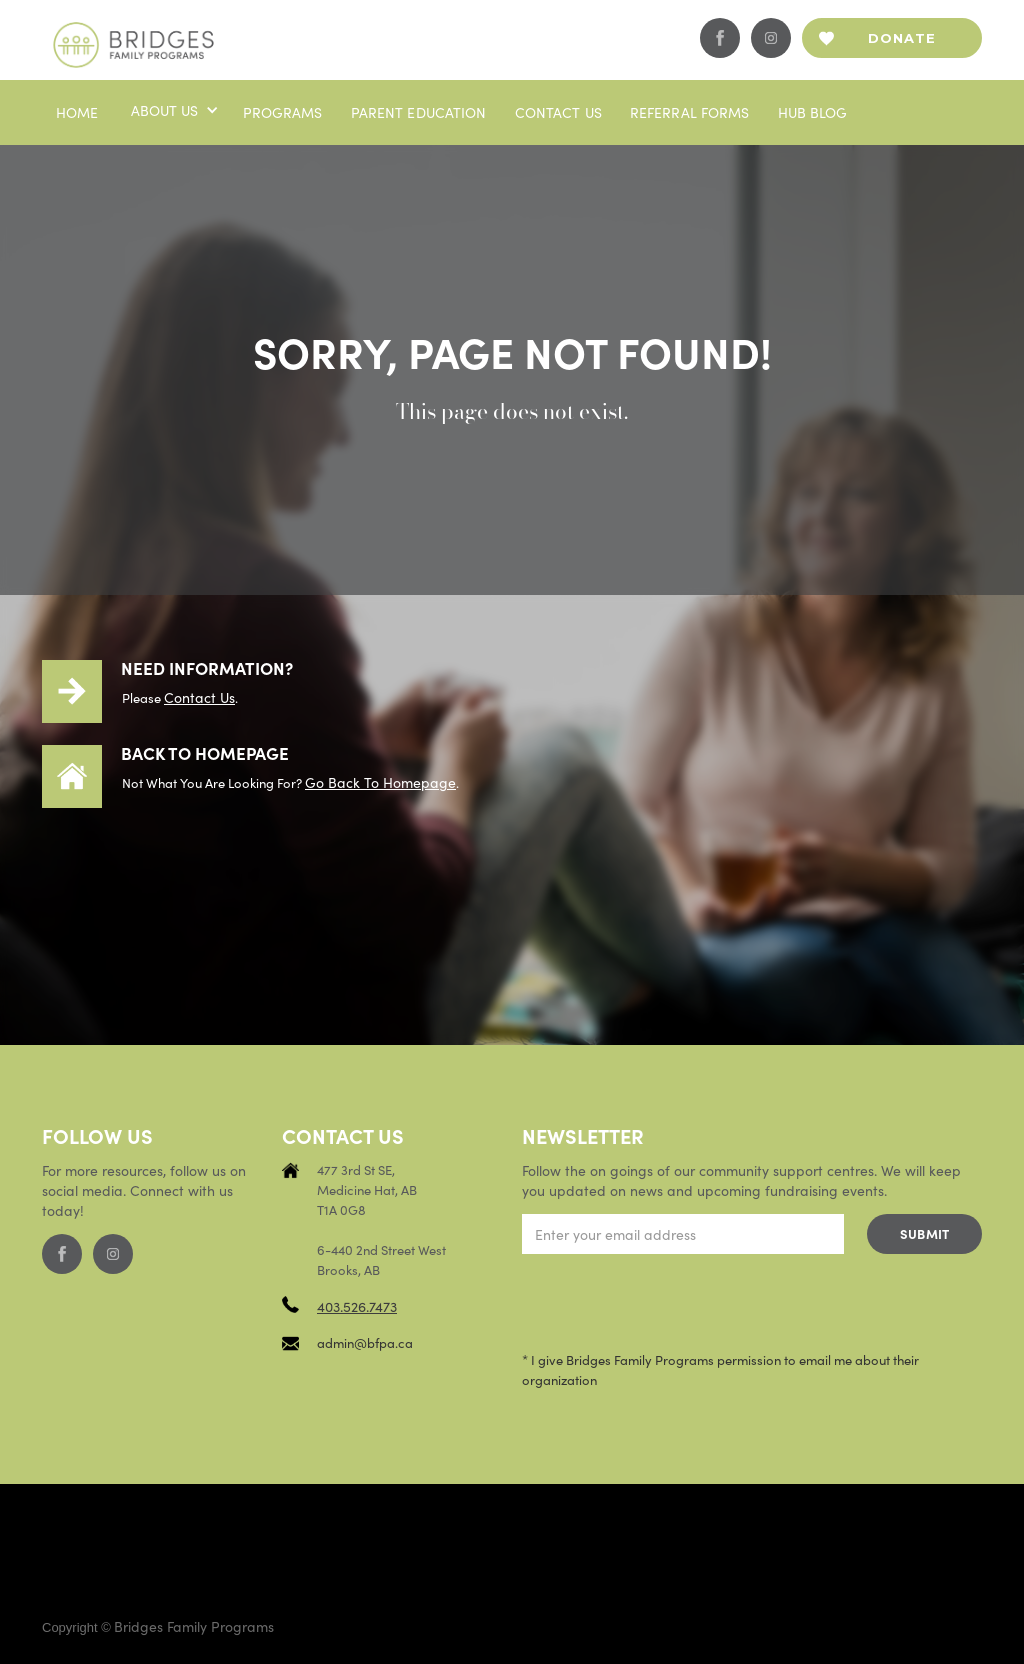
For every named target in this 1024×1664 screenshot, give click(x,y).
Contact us (558, 112)
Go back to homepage (380, 782)
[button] (173, 110)
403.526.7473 (357, 1306)
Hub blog (813, 112)
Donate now (902, 44)
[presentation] (674, 1303)
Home (77, 112)
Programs (283, 112)
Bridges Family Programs (194, 1626)
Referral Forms (690, 112)
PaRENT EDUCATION (419, 112)
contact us (199, 697)
